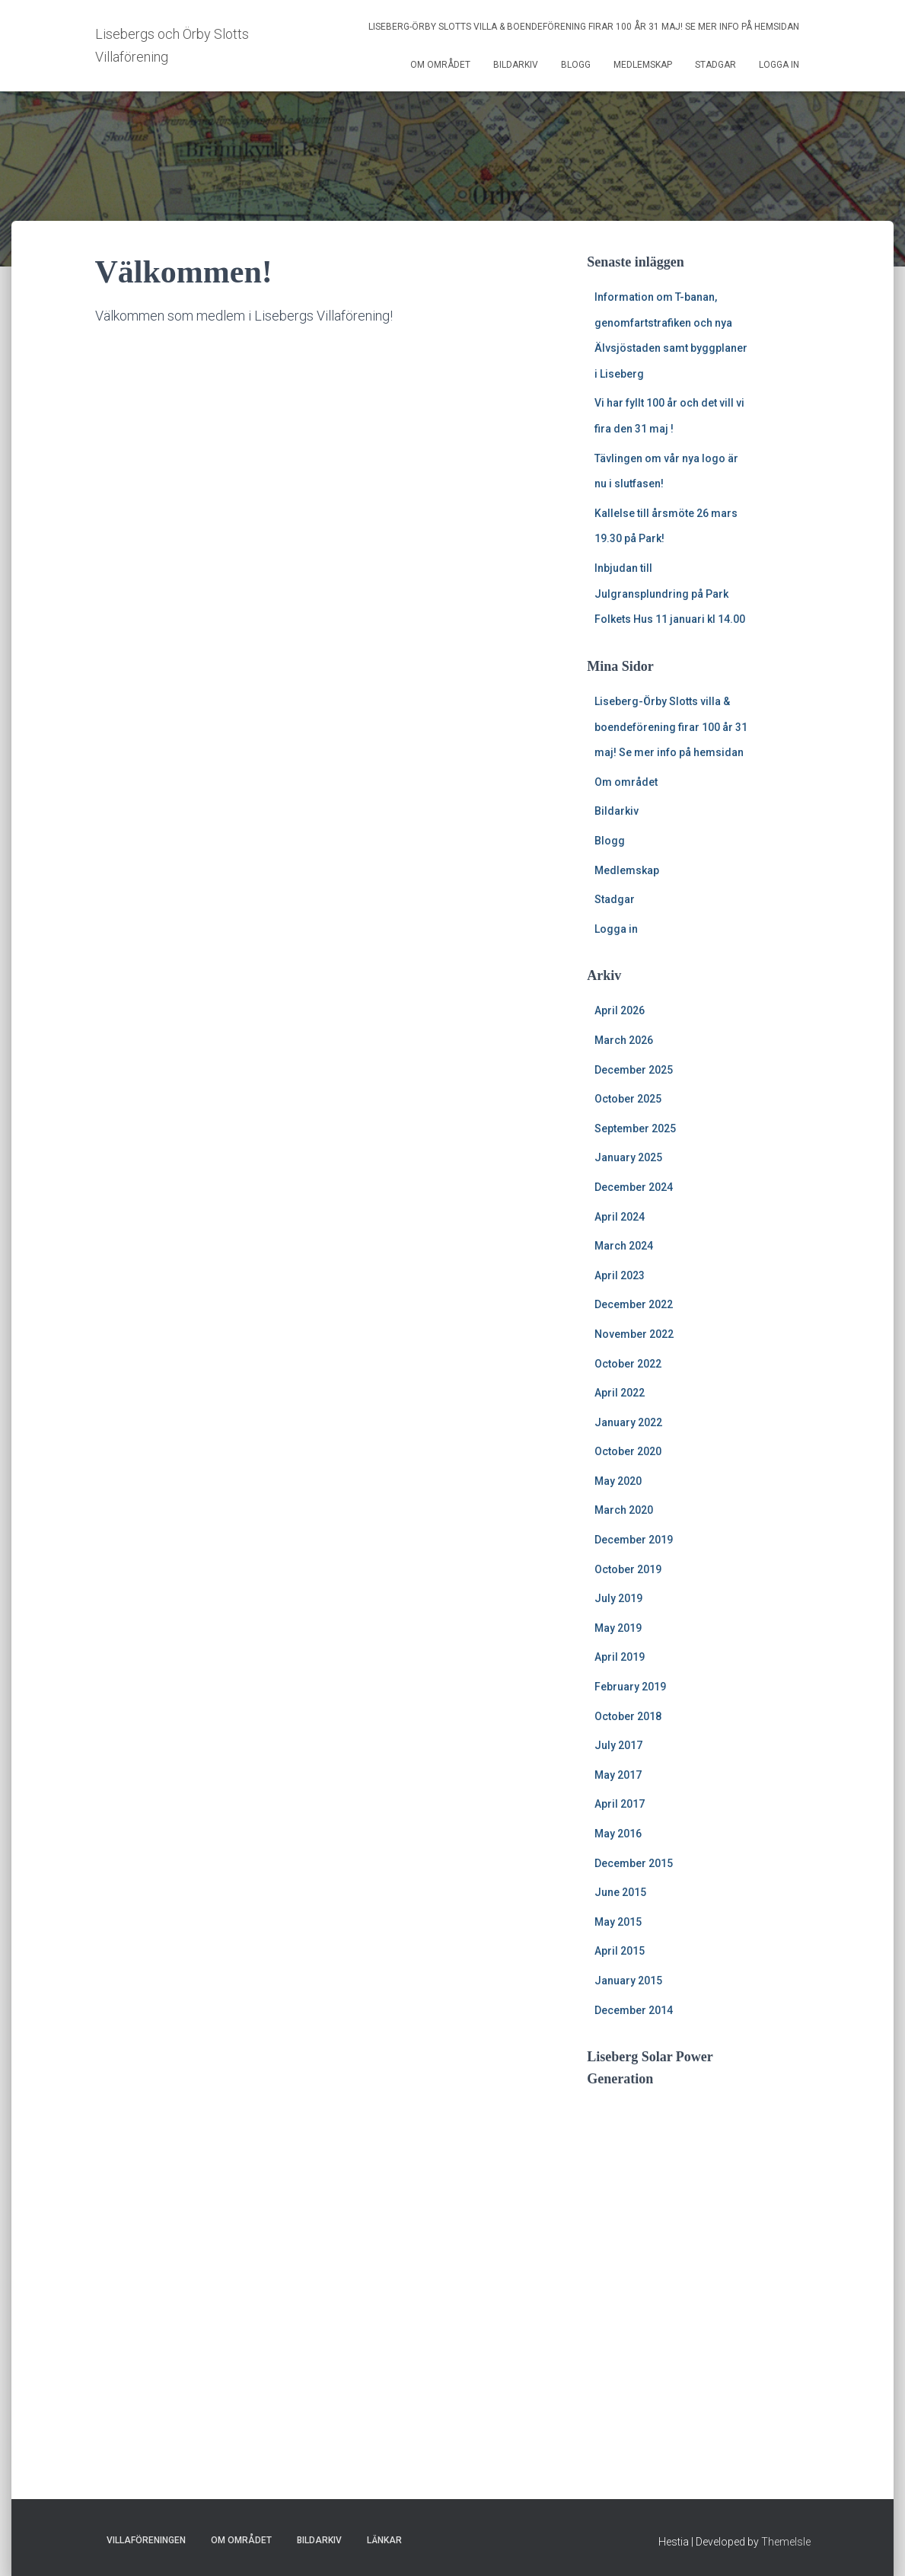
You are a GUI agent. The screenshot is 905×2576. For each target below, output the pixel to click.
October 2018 (627, 1716)
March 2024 (623, 1246)
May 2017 (618, 1775)
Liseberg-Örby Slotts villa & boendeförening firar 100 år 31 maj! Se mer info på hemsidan (583, 26)
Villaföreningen (146, 2540)
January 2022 (628, 1422)
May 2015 (618, 1922)
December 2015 (633, 1863)
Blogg (576, 64)
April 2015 (619, 1951)
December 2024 (633, 1187)
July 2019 (618, 1598)
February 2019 (630, 1687)
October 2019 (627, 1569)
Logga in (779, 64)
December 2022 (633, 1304)
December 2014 (633, 2010)
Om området (440, 64)
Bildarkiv (515, 64)
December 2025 (633, 1070)
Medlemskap (642, 64)
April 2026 (619, 1010)
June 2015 (620, 1892)
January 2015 (628, 1980)
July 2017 (618, 1745)
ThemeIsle (786, 2542)
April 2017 (619, 1804)
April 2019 (619, 1657)
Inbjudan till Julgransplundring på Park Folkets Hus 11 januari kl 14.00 (669, 593)
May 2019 (618, 1628)
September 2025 (635, 1128)
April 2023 (619, 1275)
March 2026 (623, 1040)
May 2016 (618, 1833)
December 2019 (633, 1540)
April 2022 (619, 1393)
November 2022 (634, 1334)
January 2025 (628, 1157)
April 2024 (619, 1217)
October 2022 (627, 1364)
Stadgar (715, 64)
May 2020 (618, 1481)
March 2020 (623, 1510)
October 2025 (627, 1099)
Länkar (384, 2540)
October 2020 (627, 1451)
